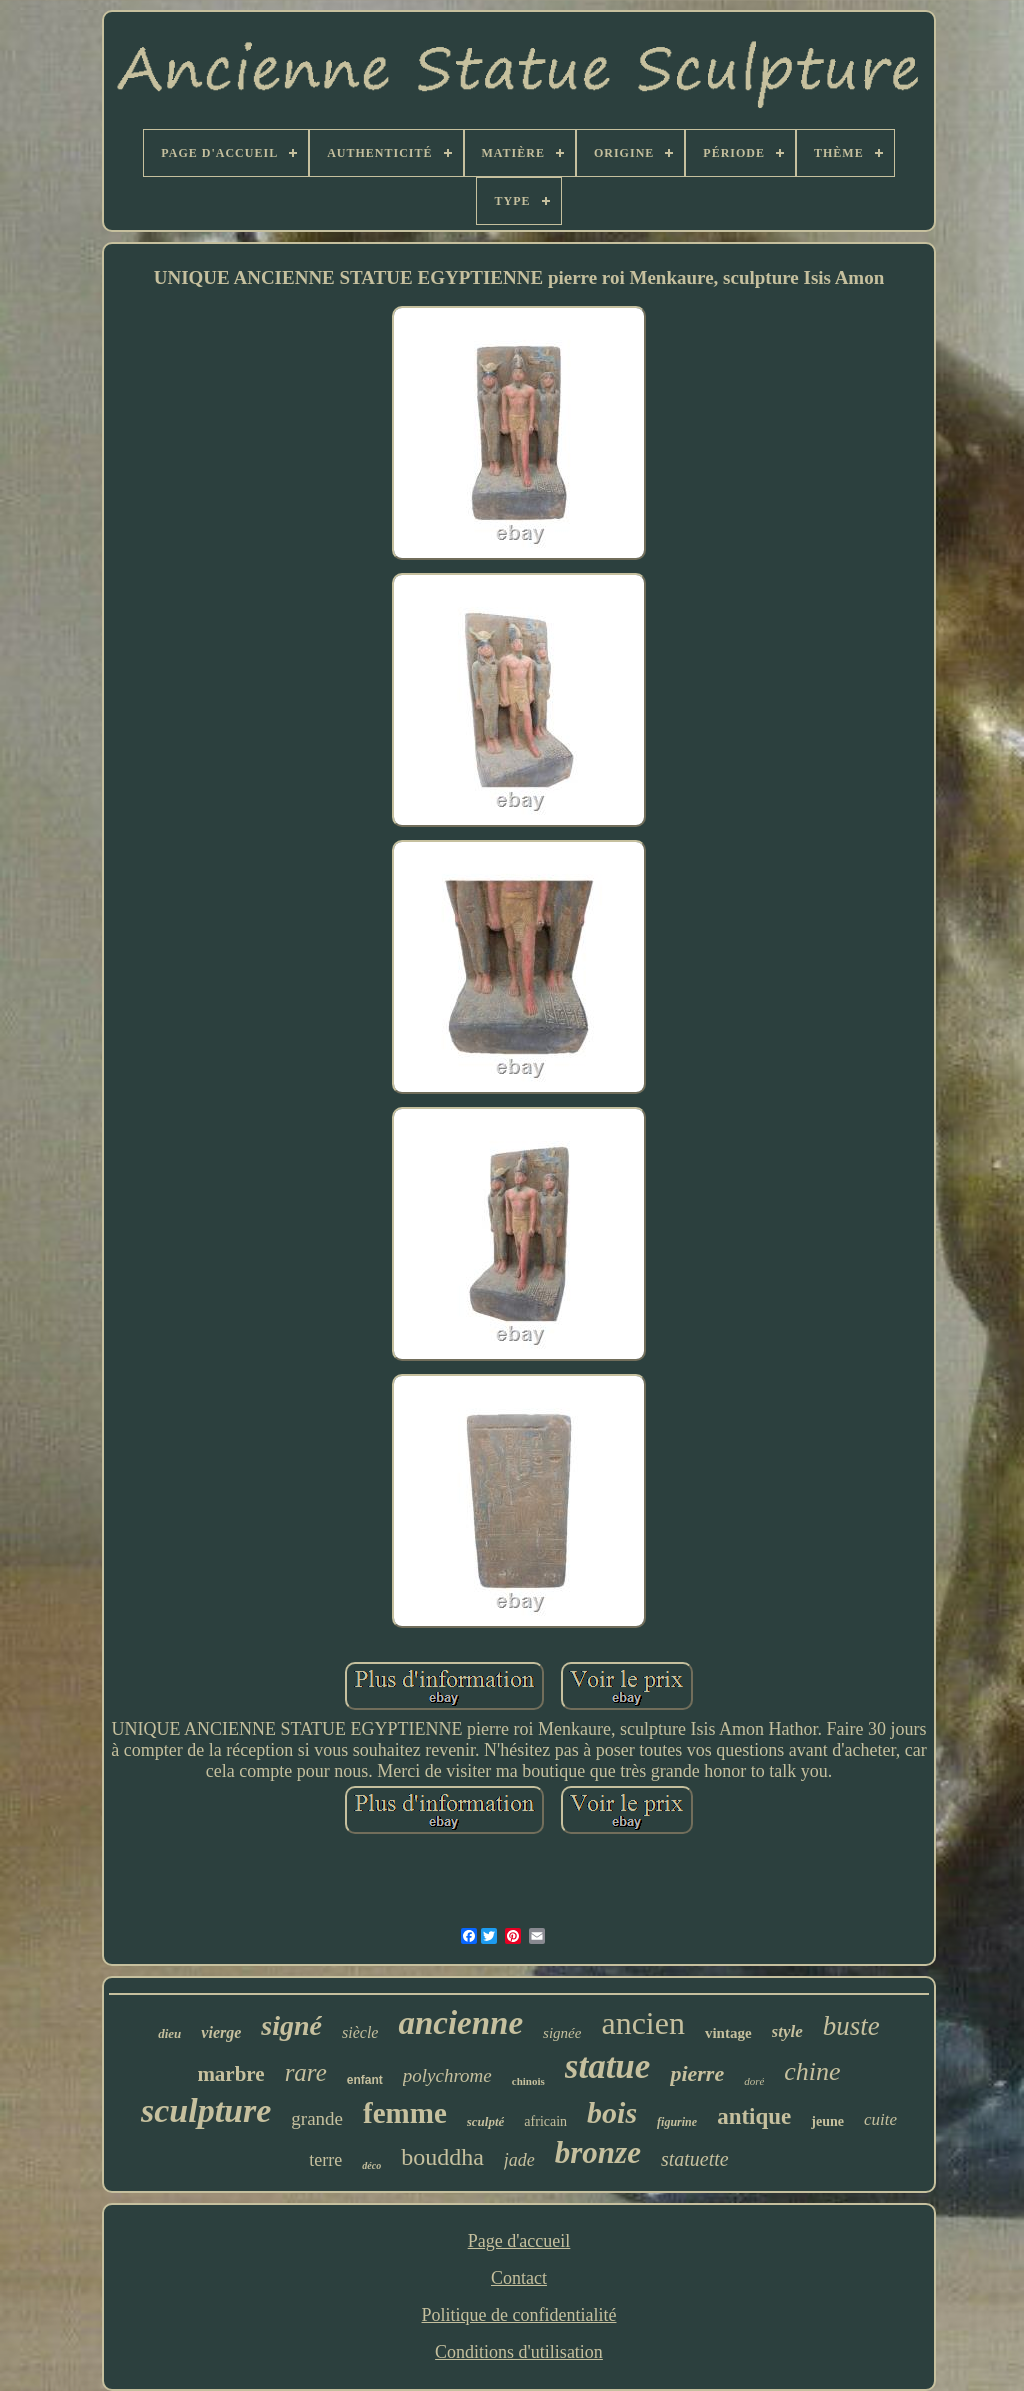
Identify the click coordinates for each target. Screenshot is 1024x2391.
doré (754, 2081)
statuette (695, 2159)
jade (519, 2160)
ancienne (460, 2023)
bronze (598, 2152)
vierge (221, 2032)
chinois (528, 2081)
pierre (697, 2073)
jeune (827, 2121)
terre (325, 2160)
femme (405, 2113)
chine (812, 2071)
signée (562, 2033)
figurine (677, 2122)
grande (317, 2118)
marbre (230, 2074)
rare (306, 2072)
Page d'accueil (519, 2241)
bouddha (442, 2157)
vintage (728, 2033)
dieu (169, 2033)
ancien (643, 2023)
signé (291, 2025)
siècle (360, 2032)
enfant (365, 2080)
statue (608, 2066)
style (787, 2031)
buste (851, 2026)
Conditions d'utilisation (519, 2352)
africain (545, 2121)
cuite (880, 2119)
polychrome (447, 2075)
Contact (519, 2278)
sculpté (486, 2121)
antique (754, 2116)
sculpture (206, 2110)
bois (612, 2112)
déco (371, 2165)
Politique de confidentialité (519, 2315)
